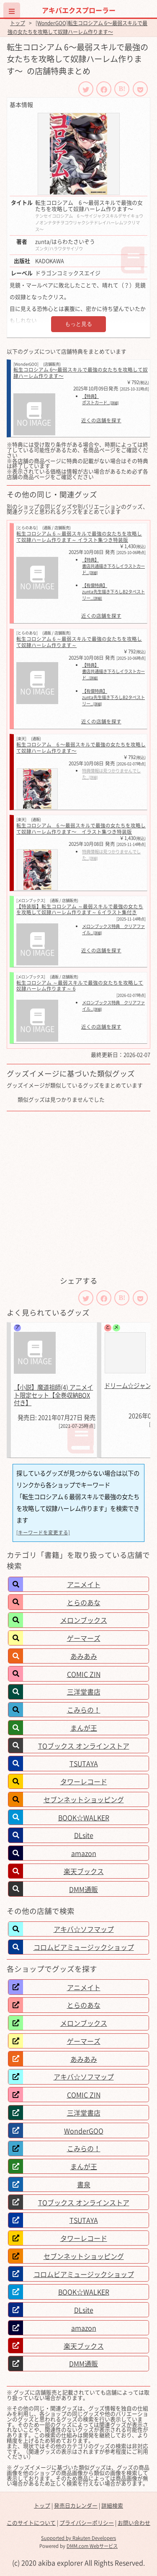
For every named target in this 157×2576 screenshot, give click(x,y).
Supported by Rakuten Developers (78, 2538)
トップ (17, 23)
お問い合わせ (134, 2523)
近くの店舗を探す (101, 421)
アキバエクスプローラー (79, 10)
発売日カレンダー (76, 2505)
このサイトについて (31, 2523)
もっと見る (78, 324)
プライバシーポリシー (86, 2523)
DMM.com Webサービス (92, 2546)
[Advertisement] (78, 1193)
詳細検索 (112, 2505)
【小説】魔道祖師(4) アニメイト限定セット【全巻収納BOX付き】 (53, 1395)
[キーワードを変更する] (43, 1532)
